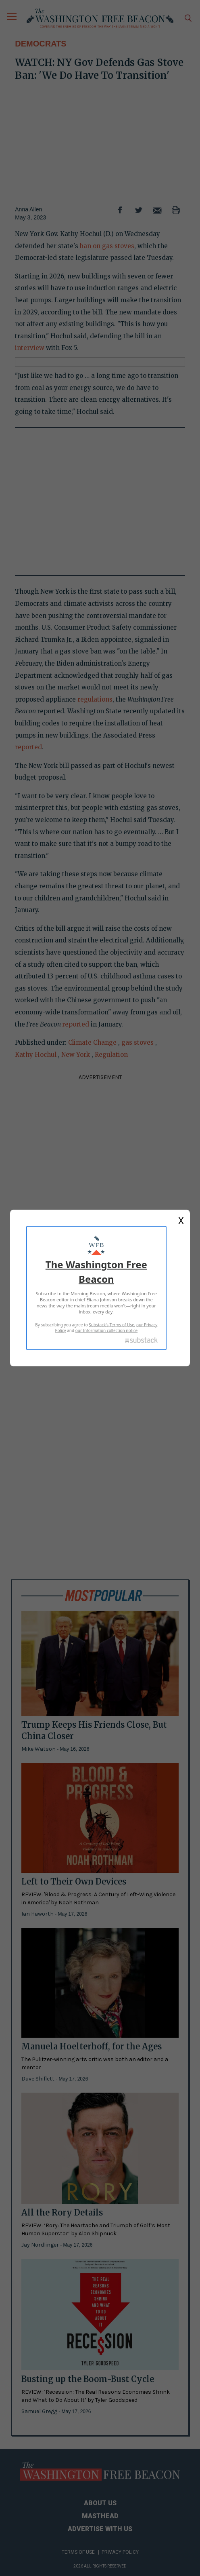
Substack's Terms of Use (111, 1325)
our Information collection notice (106, 1330)
